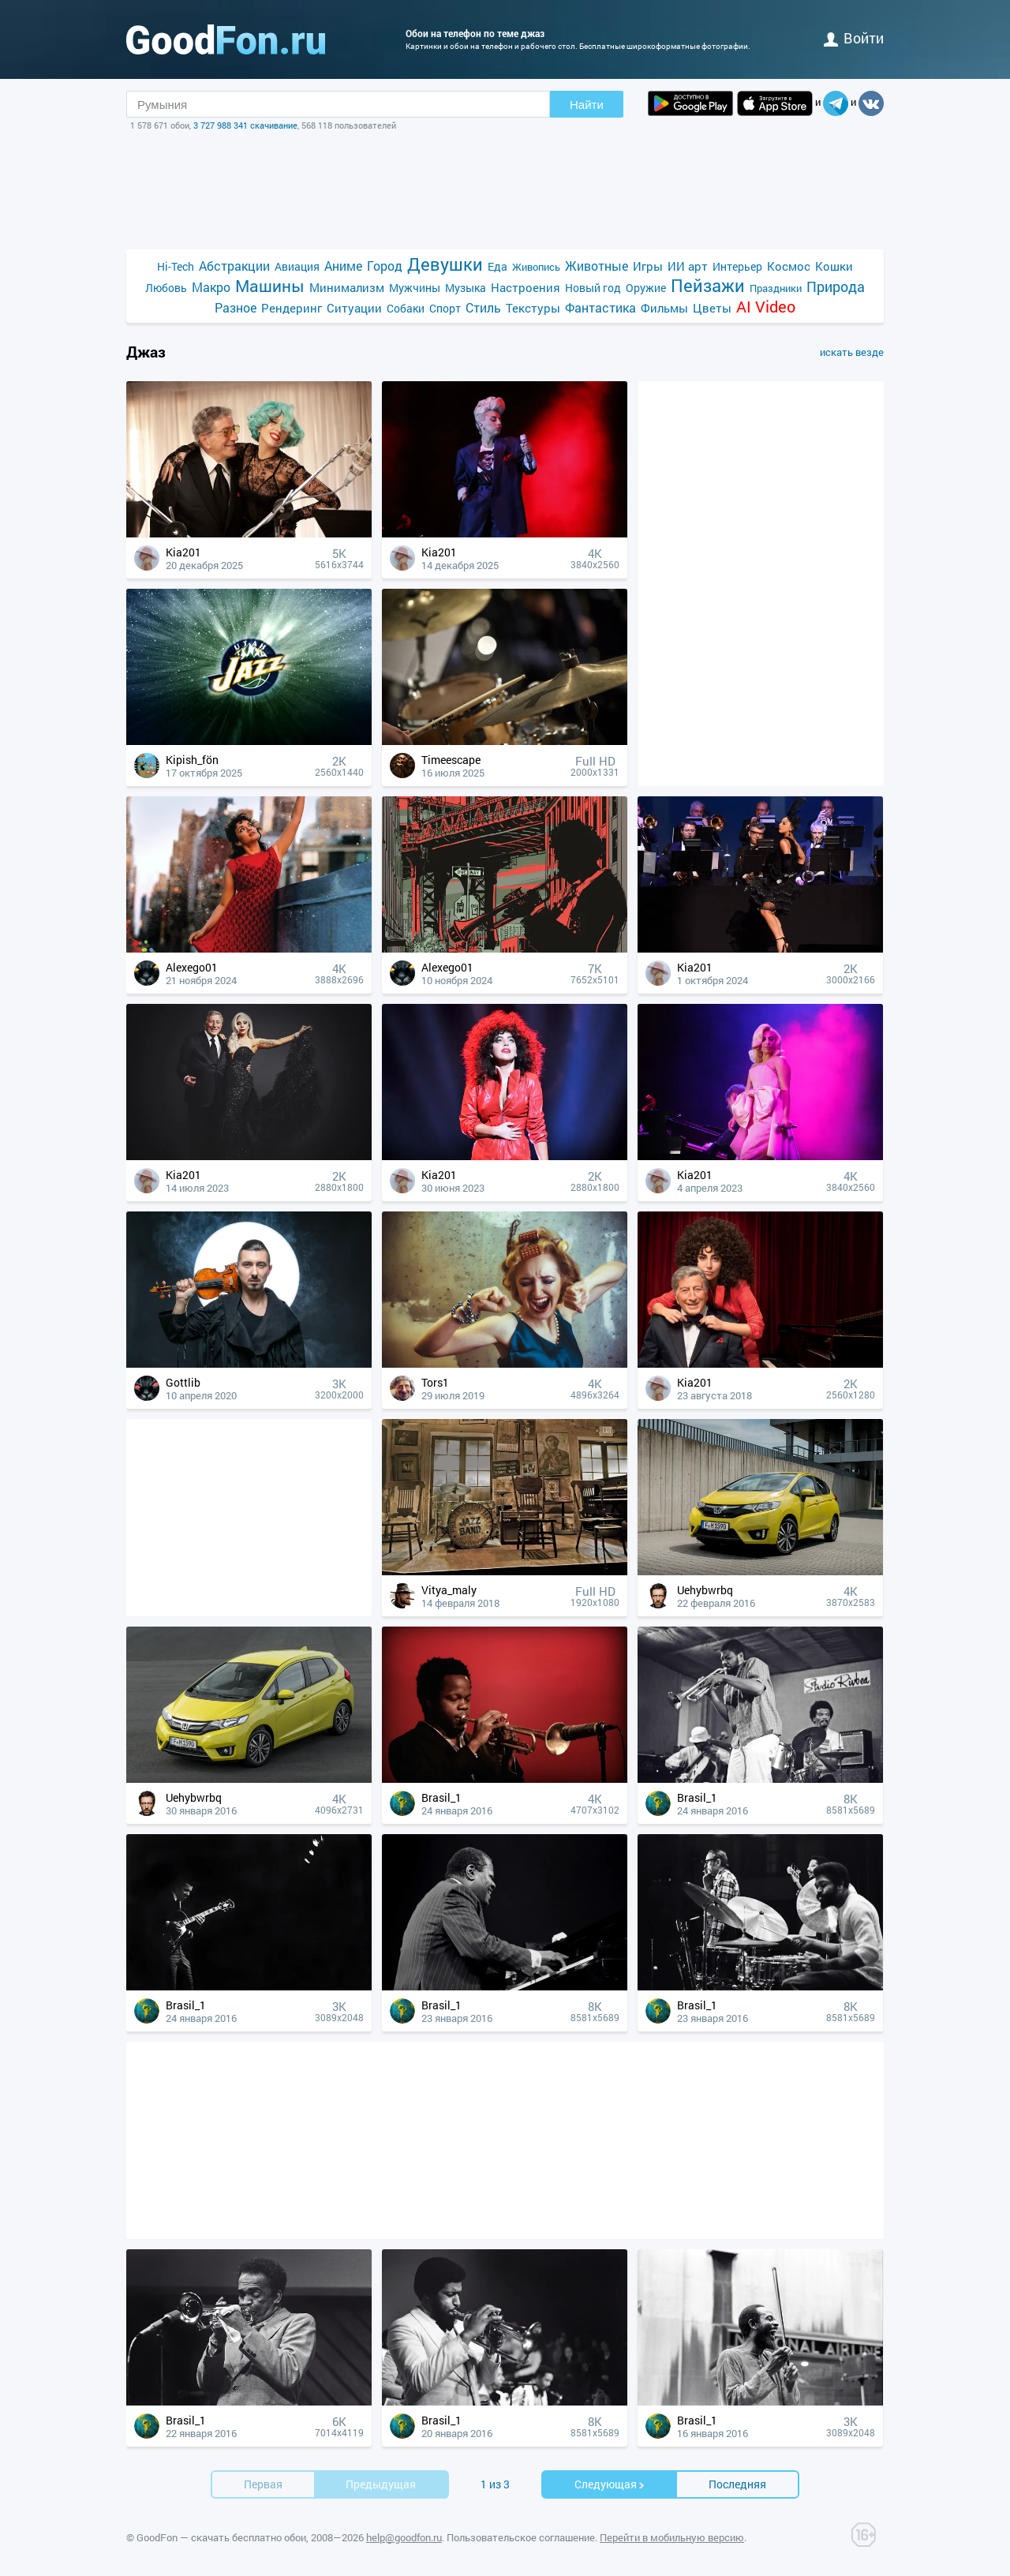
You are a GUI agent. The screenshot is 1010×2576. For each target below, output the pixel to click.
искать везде (852, 352)
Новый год (593, 287)
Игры (648, 266)
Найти (587, 104)
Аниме (343, 265)
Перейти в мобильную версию (672, 2537)
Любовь (166, 287)
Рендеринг (291, 308)
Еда (497, 266)
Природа (835, 287)
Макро (211, 287)
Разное (235, 307)
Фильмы (664, 308)
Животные (596, 265)
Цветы (712, 308)
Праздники (776, 288)
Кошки (834, 266)
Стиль (483, 307)
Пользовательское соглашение (521, 2537)
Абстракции (234, 265)
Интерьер (737, 266)
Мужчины (414, 287)
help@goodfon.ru (404, 2537)
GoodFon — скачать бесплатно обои (221, 2537)
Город (384, 265)
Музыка (465, 287)
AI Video (765, 307)
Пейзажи (708, 285)
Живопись (536, 267)
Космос (788, 266)
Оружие (646, 287)
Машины (270, 286)
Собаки (406, 308)
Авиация (297, 266)
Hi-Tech (175, 266)
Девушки (445, 264)
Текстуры (533, 308)
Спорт (445, 308)
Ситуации (354, 308)
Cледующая (609, 2484)
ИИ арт (688, 266)
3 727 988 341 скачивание (245, 125)
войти (854, 37)
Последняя (737, 2484)
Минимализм (346, 287)
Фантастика (600, 307)
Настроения (525, 287)
